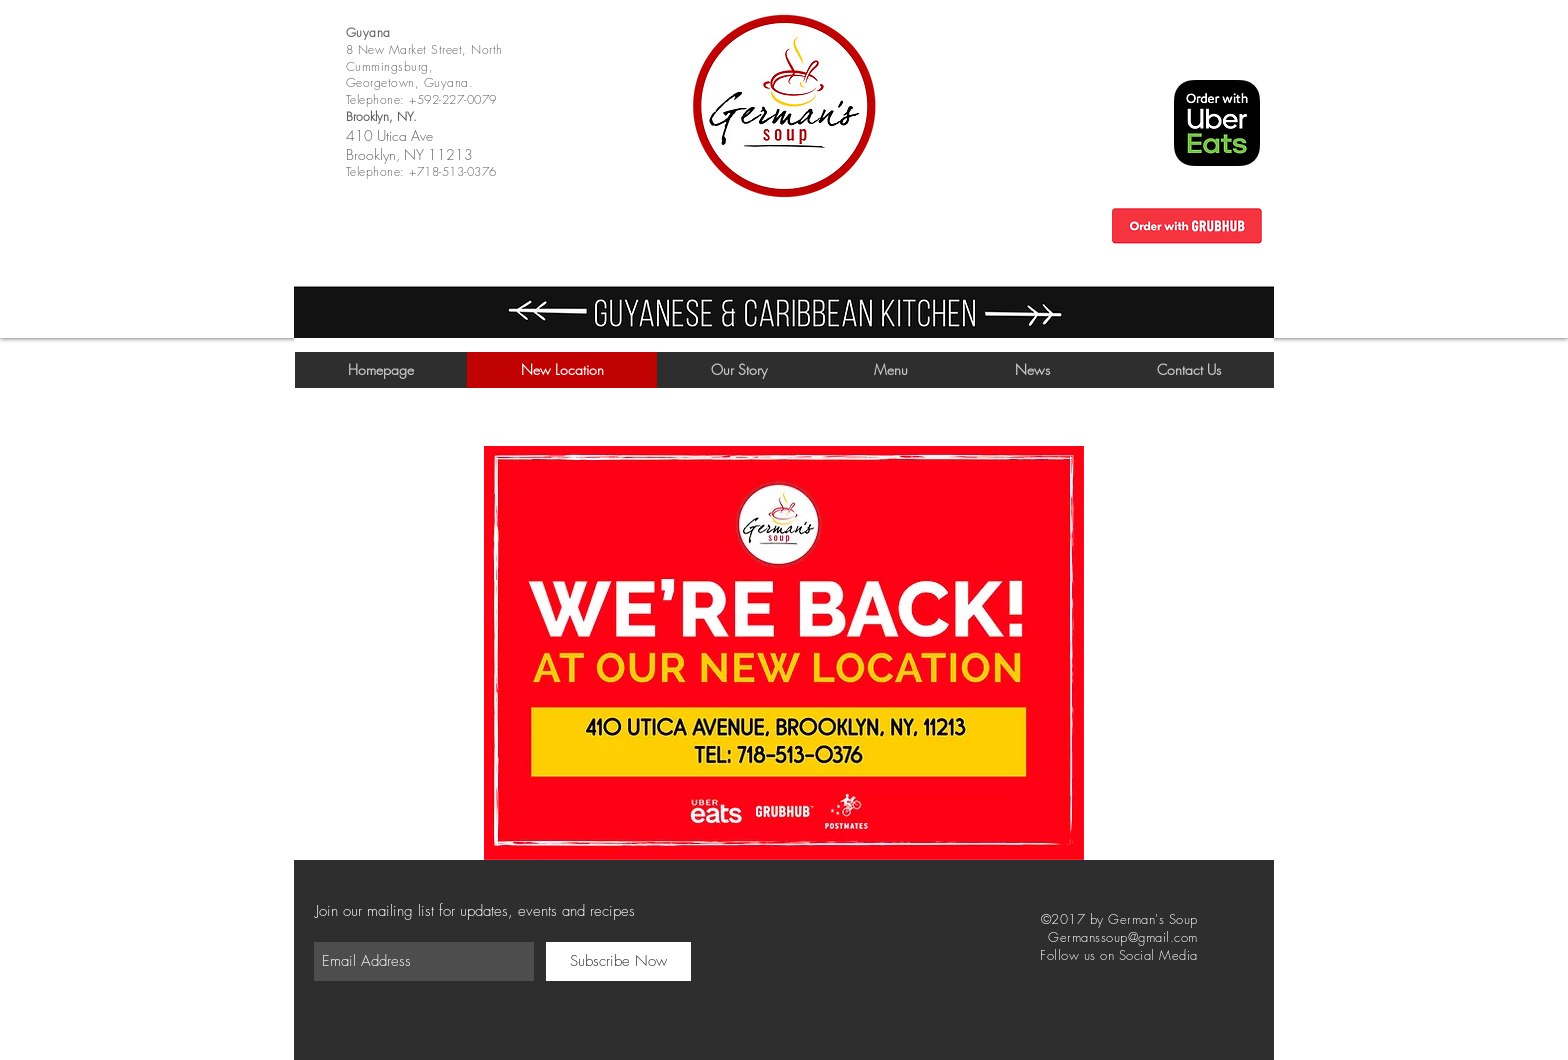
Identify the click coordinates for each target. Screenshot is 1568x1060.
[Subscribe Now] (618, 961)
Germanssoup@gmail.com (1123, 937)
